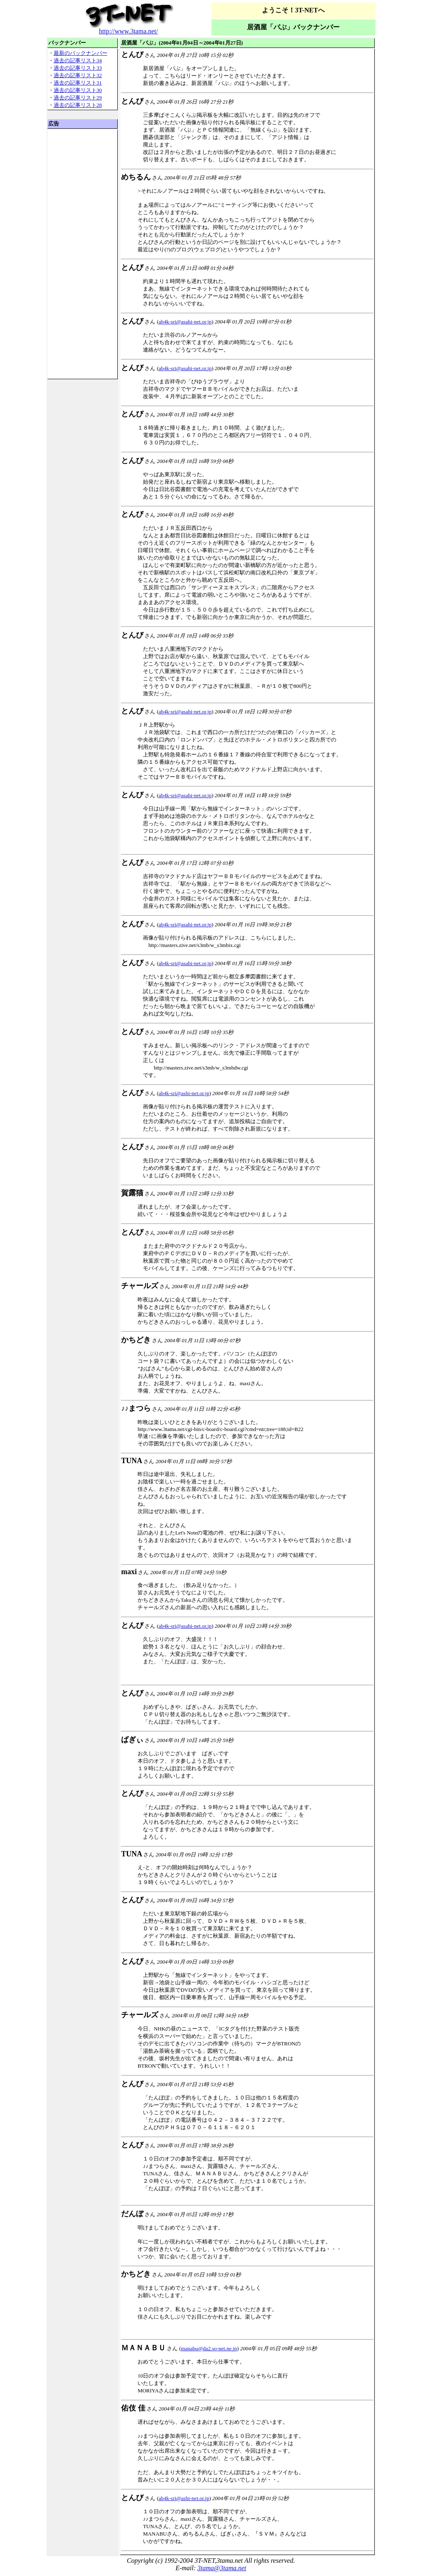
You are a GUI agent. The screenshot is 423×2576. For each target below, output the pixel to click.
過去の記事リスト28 (78, 105)
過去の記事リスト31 (78, 83)
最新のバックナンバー (80, 53)
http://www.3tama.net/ (128, 31)
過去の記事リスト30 (78, 90)
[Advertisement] (82, 254)
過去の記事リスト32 (78, 75)
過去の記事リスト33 (78, 68)
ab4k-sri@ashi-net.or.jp (184, 1093)
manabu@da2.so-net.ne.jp (209, 2348)
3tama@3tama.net (221, 2567)
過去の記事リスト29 (78, 97)
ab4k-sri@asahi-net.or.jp (185, 322)
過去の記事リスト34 (78, 60)
